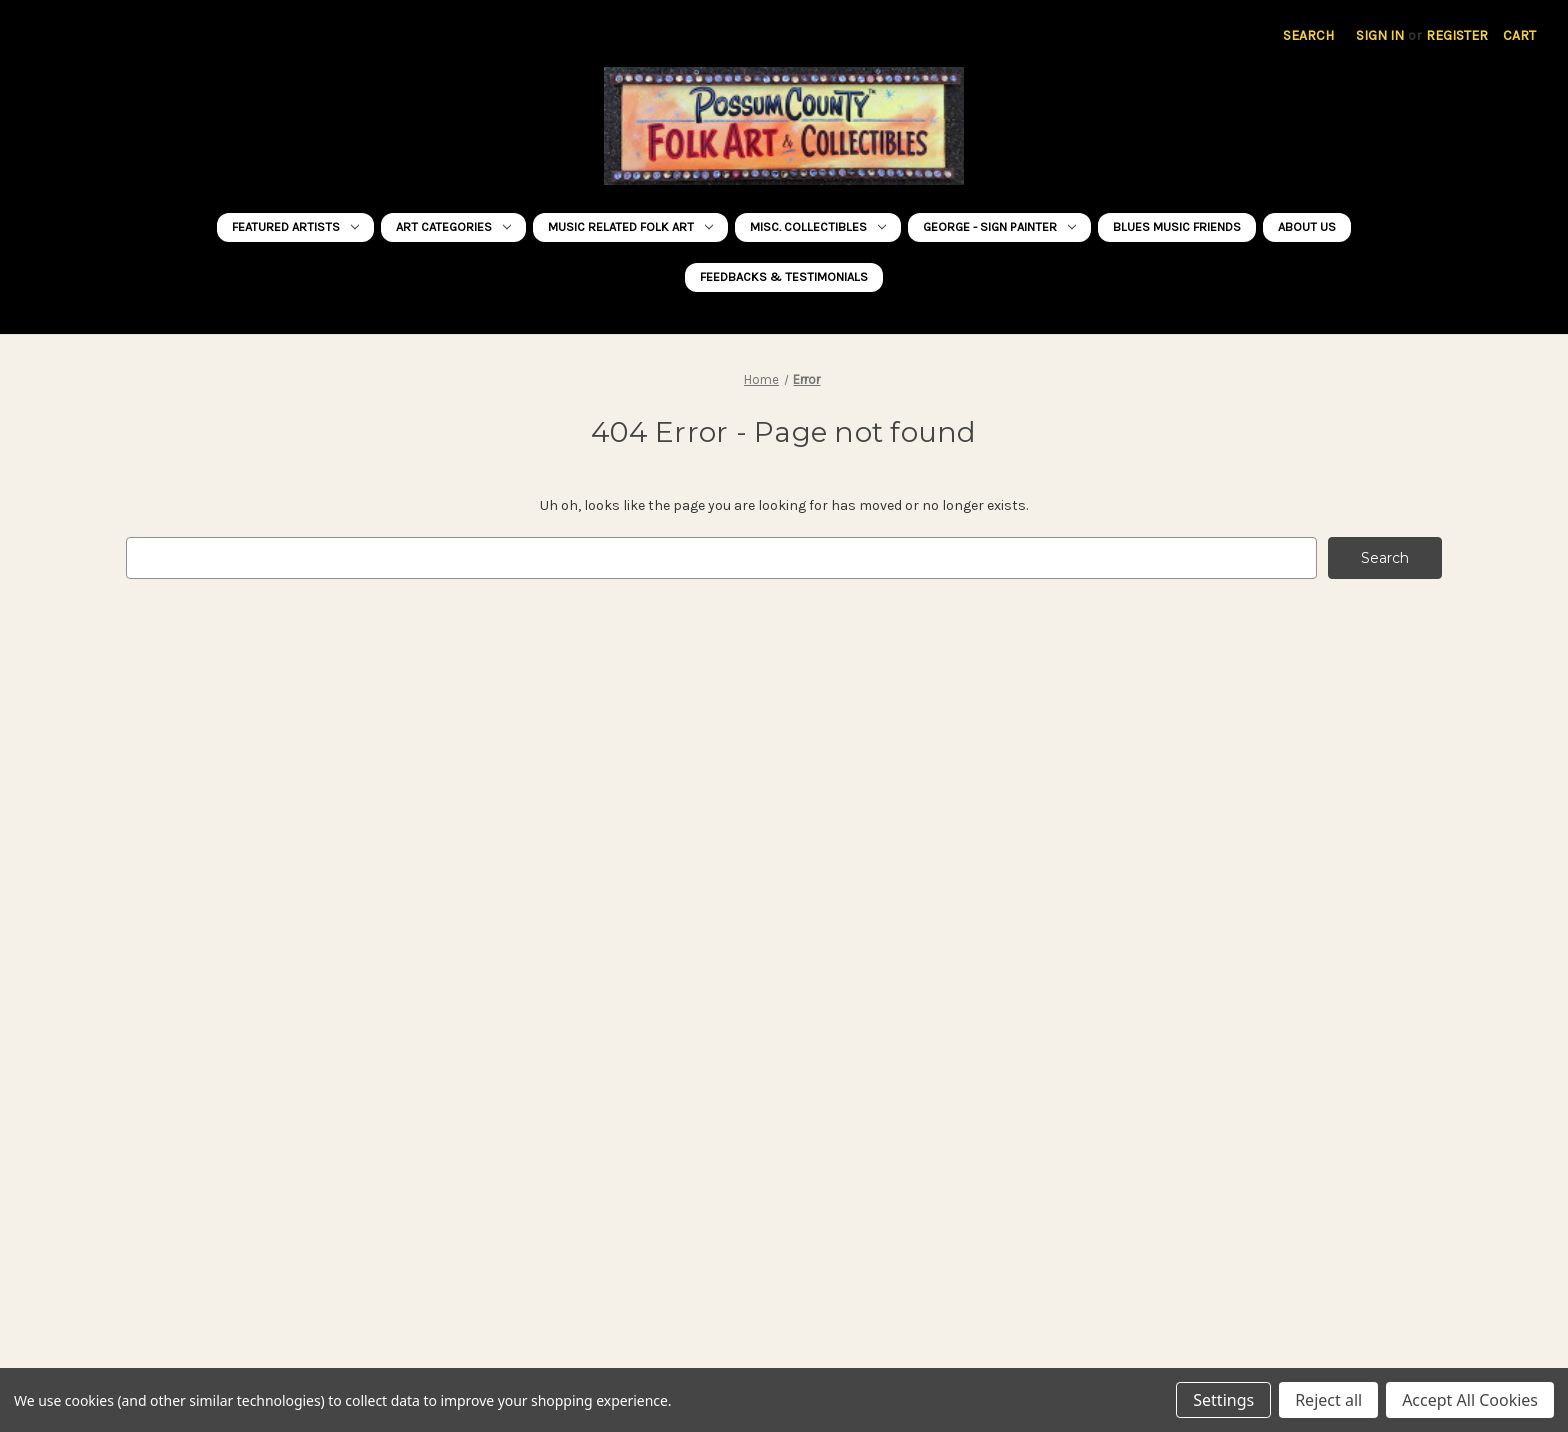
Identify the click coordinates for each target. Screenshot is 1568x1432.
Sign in (1380, 35)
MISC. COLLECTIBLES (818, 226)
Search (1308, 35)
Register (1457, 35)
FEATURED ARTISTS (295, 226)
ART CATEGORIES (453, 226)
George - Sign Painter (999, 226)
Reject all (1328, 1400)
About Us (1307, 226)
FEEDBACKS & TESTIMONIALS (784, 276)
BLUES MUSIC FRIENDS (1177, 226)
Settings (1223, 1400)
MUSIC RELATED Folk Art (630, 226)
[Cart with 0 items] (1519, 35)
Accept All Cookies (1470, 1400)
